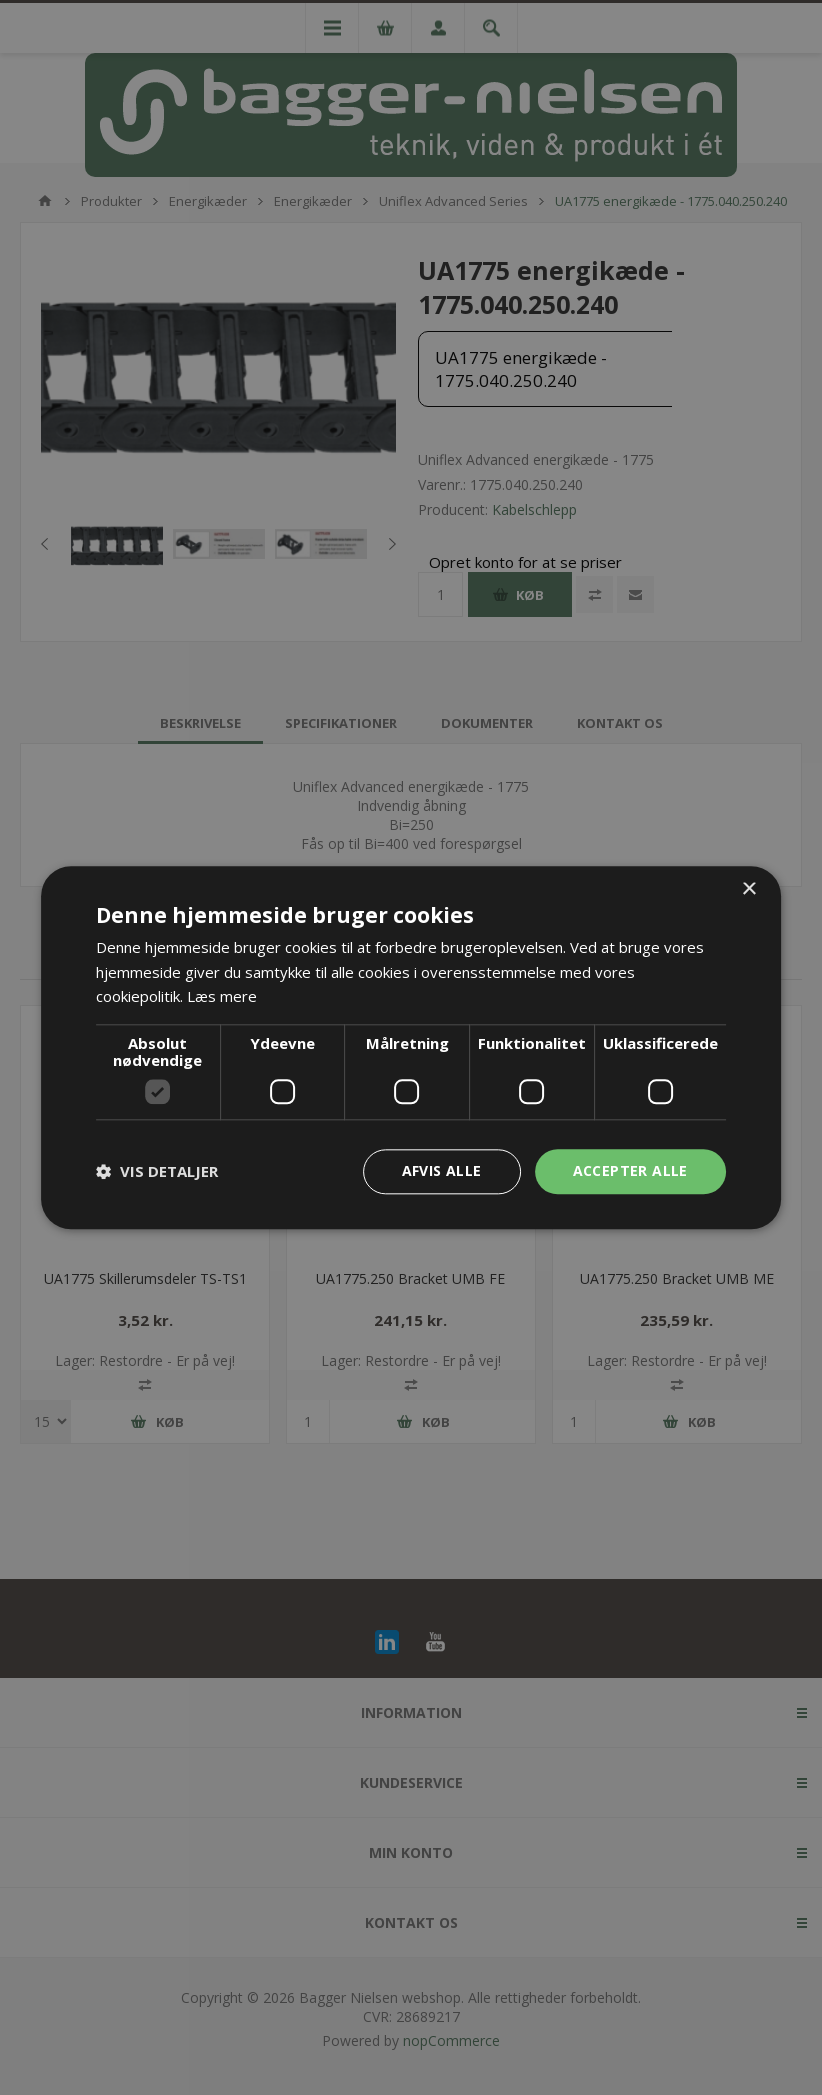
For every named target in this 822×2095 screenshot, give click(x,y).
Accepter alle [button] (630, 1170)
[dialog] (411, 1047)
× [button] (748, 889)
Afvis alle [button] (442, 1170)
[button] (157, 1172)
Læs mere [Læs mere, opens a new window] (222, 997)
